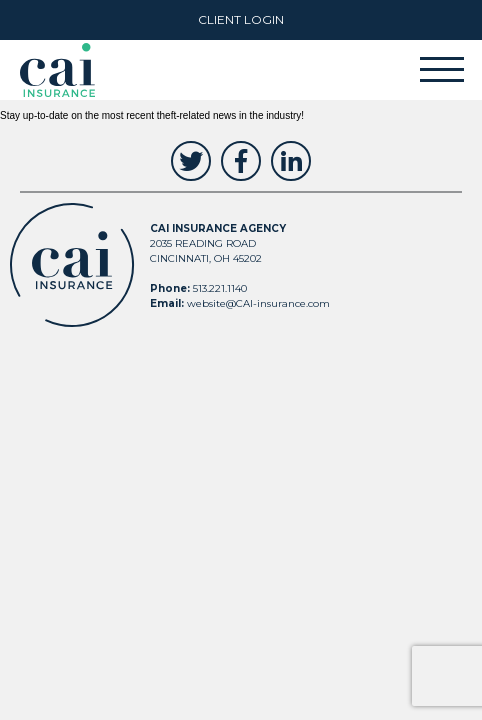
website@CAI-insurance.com (258, 303)
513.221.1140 (220, 288)
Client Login (241, 19)
